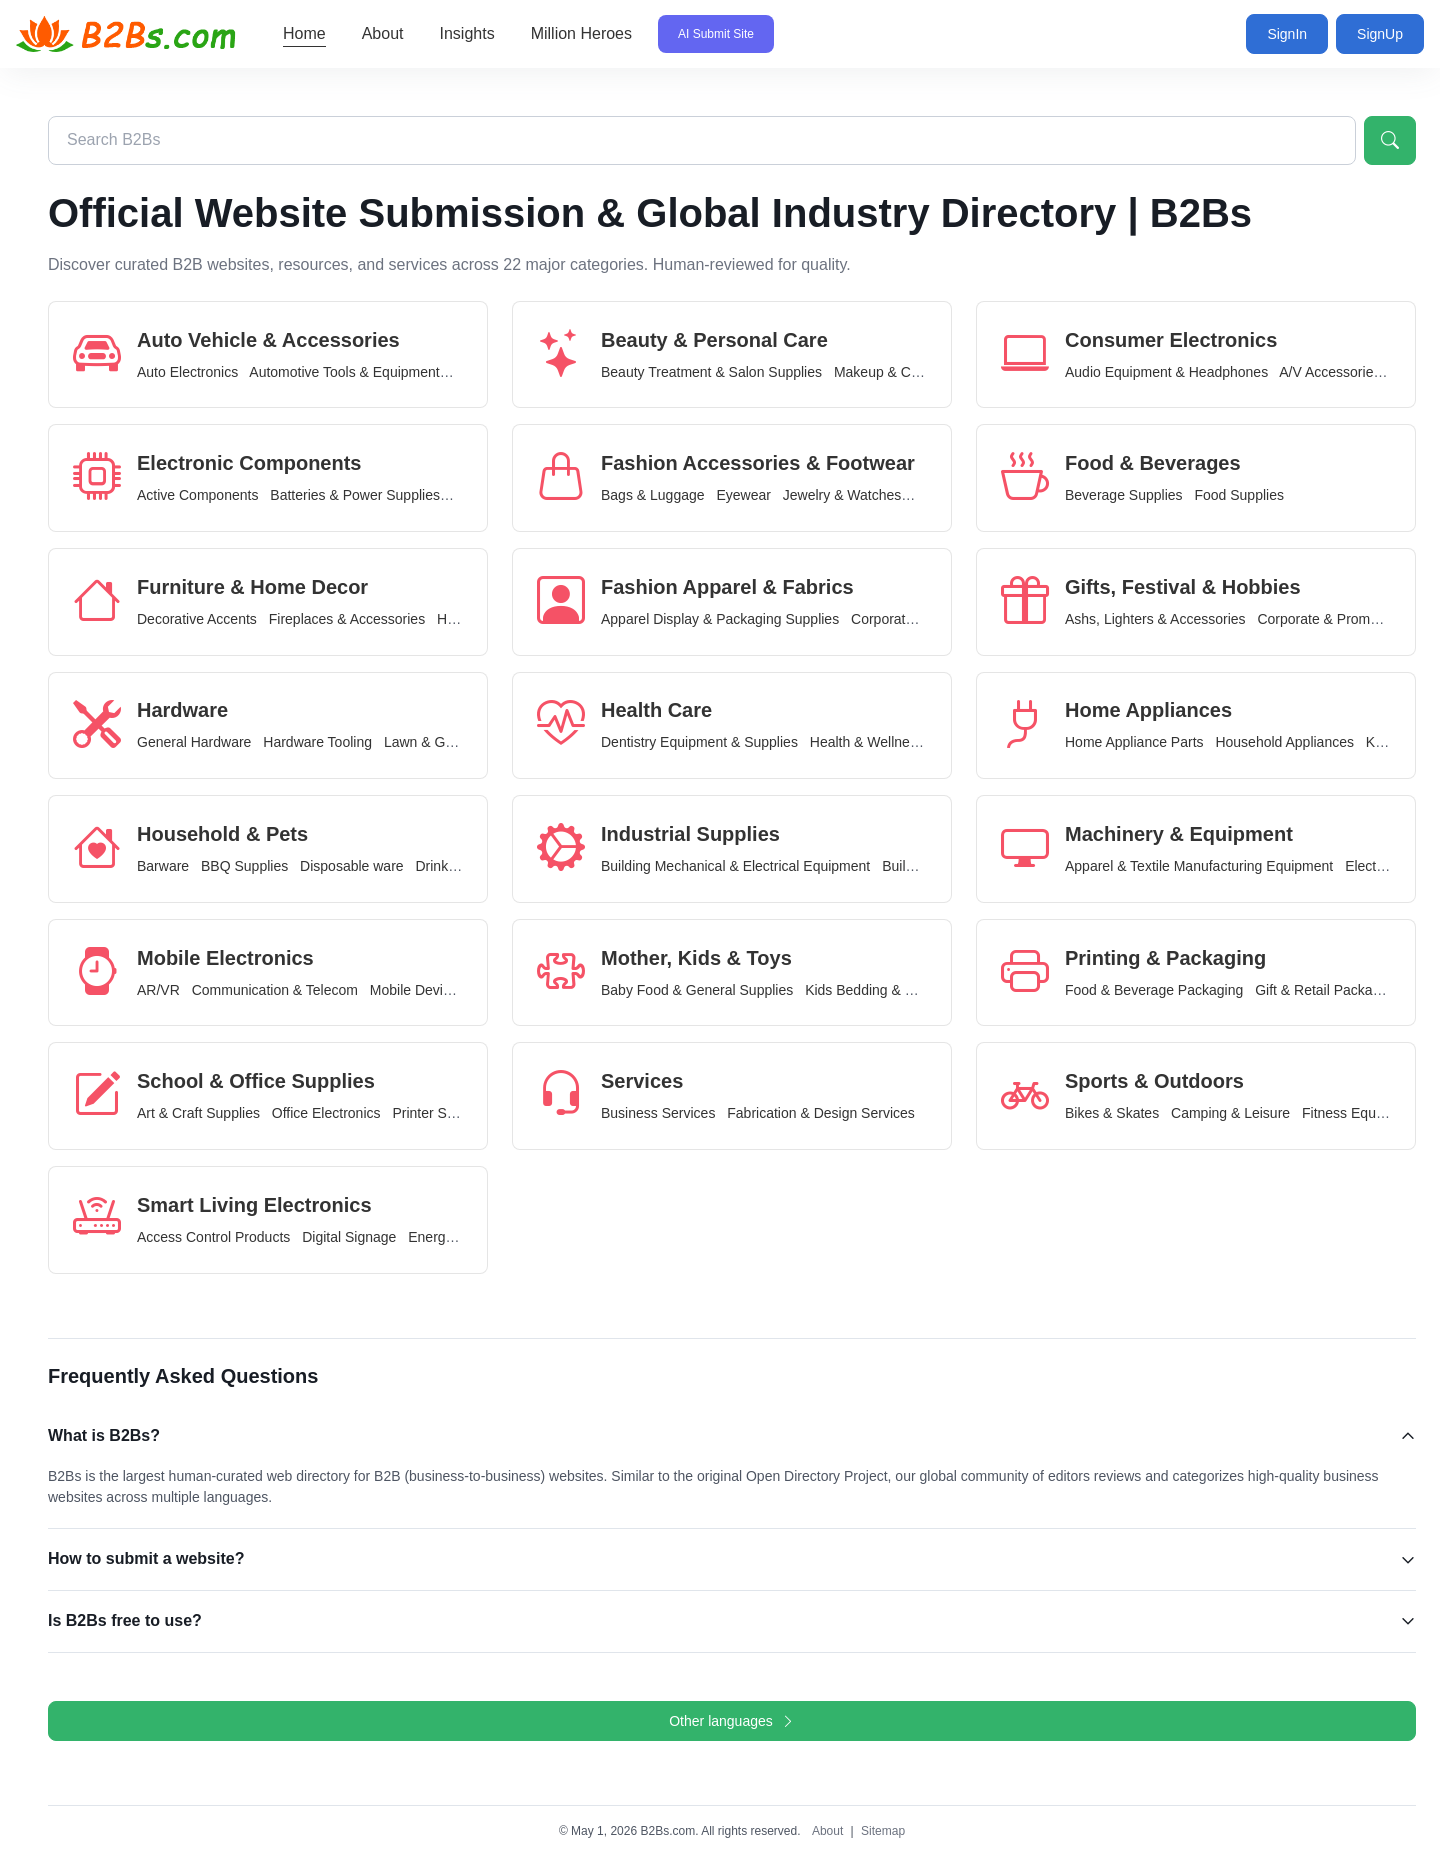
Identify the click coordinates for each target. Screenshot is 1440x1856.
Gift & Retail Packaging (1327, 990)
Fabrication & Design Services (821, 1113)
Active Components (197, 495)
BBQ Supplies (244, 866)
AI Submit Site (716, 34)
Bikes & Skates (1112, 1113)
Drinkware (446, 866)
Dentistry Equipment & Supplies (699, 742)
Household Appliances (1284, 742)
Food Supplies (1239, 495)
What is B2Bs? (104, 1435)
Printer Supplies (441, 1113)
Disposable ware (352, 866)
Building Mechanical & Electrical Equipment (735, 866)
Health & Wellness (867, 742)
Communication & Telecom (275, 990)
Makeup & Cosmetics (900, 372)
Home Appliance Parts (1134, 742)
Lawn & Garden (432, 742)
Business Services (658, 1113)
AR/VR (158, 990)
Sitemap (883, 1831)
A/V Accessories (1329, 372)
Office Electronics (326, 1113)
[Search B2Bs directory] (702, 140)
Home (304, 33)
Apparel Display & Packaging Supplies (720, 619)
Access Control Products (213, 1237)
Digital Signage (349, 1237)
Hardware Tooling (317, 742)
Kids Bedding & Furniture (883, 990)
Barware (163, 866)
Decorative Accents (197, 619)
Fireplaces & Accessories (347, 619)
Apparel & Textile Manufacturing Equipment (1199, 866)
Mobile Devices (417, 990)
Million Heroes (581, 33)
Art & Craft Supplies (198, 1113)
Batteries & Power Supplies (355, 495)
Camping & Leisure (1230, 1113)
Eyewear (743, 495)
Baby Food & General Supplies (697, 990)
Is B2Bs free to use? (125, 1620)
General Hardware (194, 742)
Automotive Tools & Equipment (344, 372)
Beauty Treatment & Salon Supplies (711, 372)
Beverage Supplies (1124, 495)
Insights (467, 33)
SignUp (1380, 34)
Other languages (732, 1721)
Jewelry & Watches (842, 495)
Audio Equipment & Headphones (1166, 372)
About (383, 33)
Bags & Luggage (653, 495)
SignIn (1287, 34)
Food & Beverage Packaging (1154, 990)
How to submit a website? (146, 1558)
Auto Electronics (187, 372)
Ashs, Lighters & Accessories (1155, 619)
